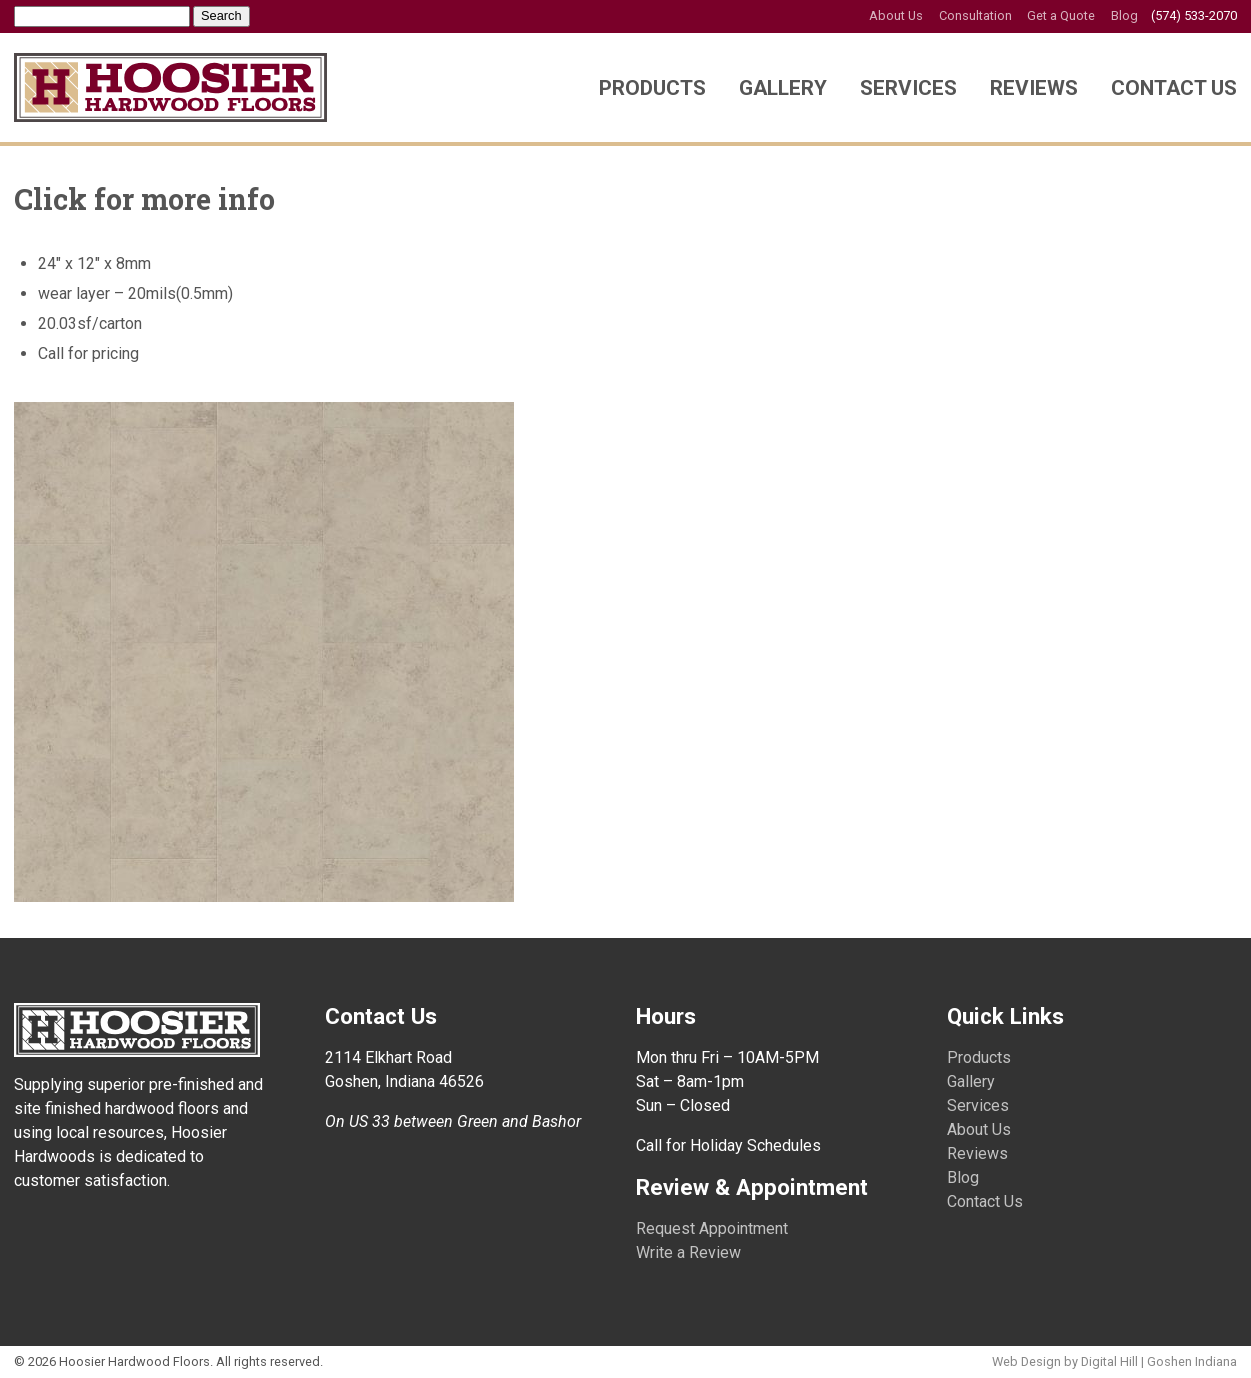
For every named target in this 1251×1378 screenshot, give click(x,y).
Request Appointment (712, 1228)
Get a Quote (1061, 15)
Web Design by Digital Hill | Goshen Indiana (1114, 1361)
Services (908, 88)
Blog (1124, 15)
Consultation (975, 15)
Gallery (783, 88)
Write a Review (688, 1252)
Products (652, 88)
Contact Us (1174, 88)
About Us (896, 15)
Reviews (1034, 88)
